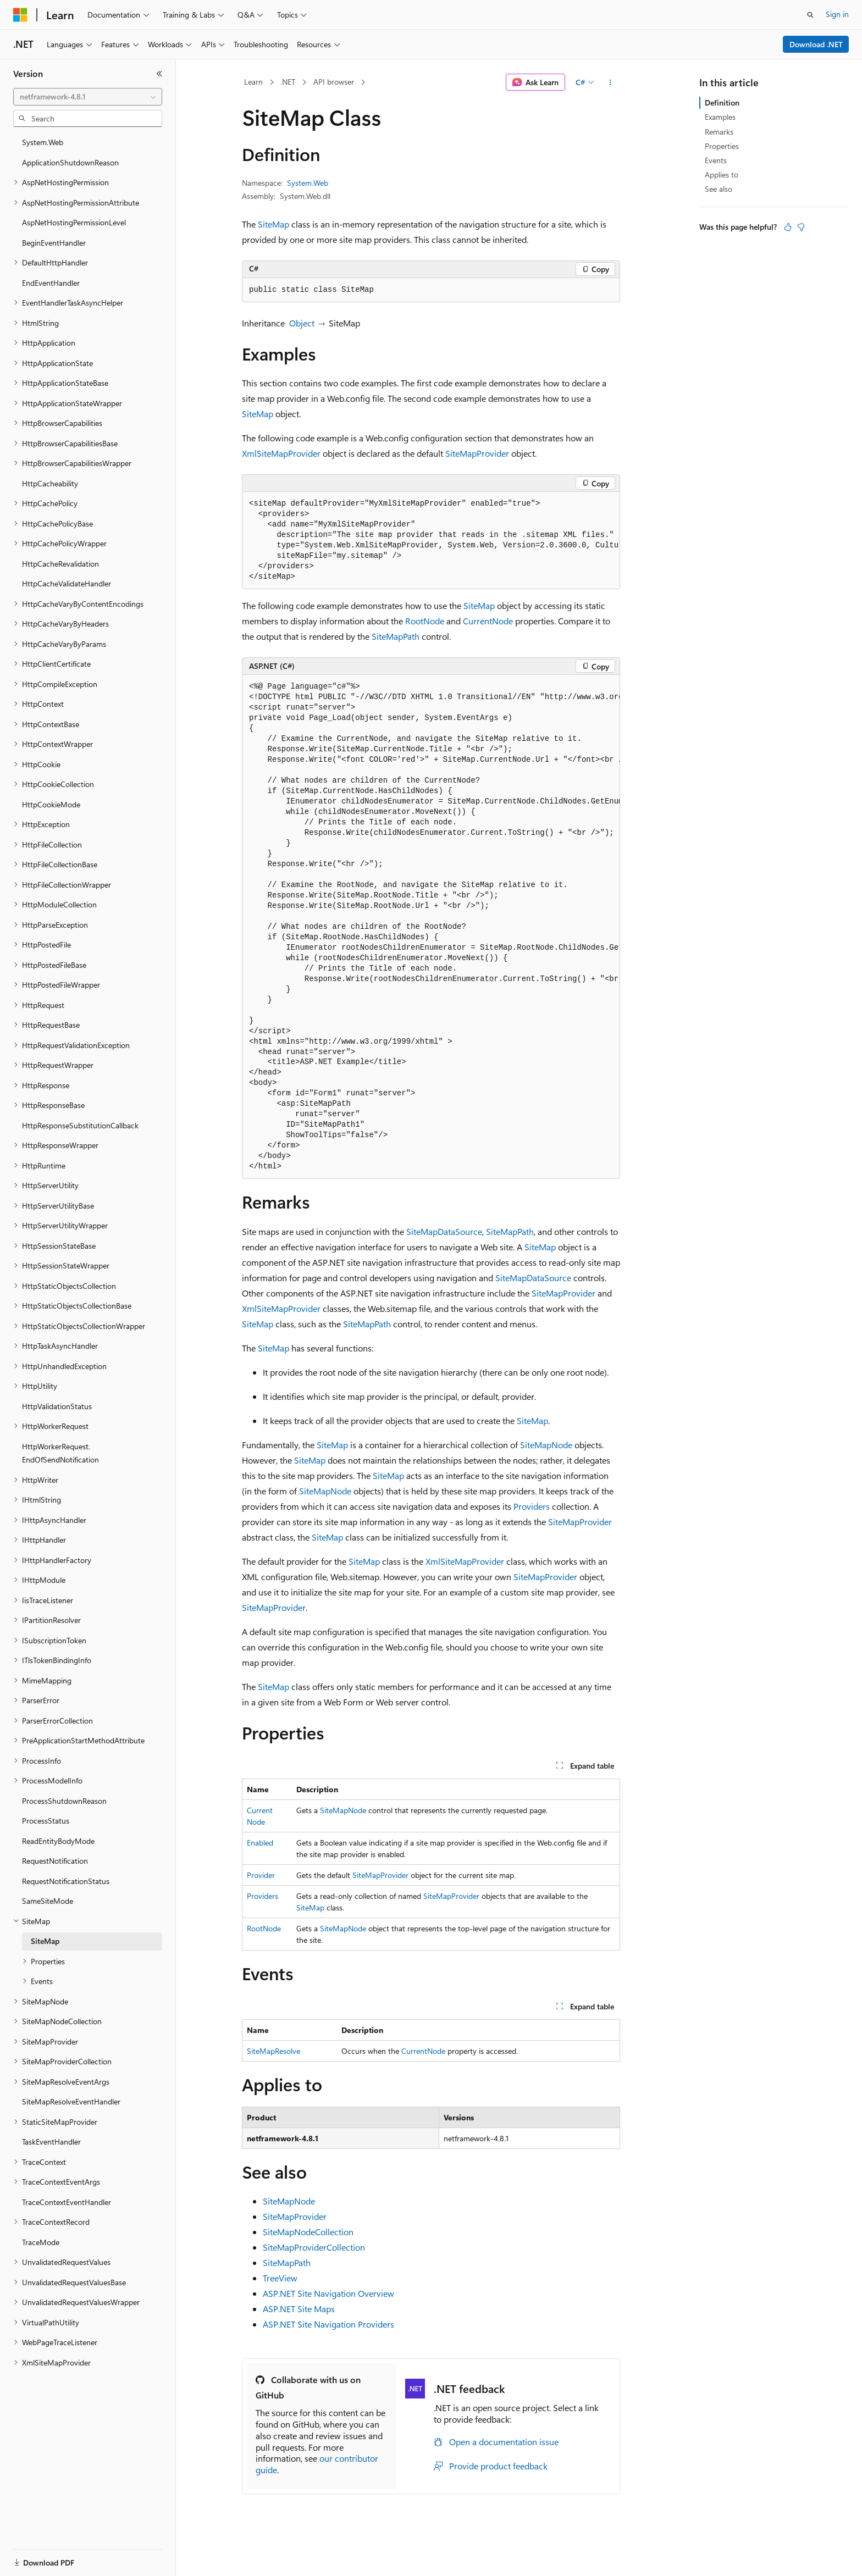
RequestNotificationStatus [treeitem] (65, 1881)
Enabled (260, 1842)
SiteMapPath (395, 636)
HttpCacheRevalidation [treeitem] (60, 563)
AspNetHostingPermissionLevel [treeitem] (74, 222)
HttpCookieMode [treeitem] (51, 804)
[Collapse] (159, 74)
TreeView (280, 2278)
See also (718, 189)
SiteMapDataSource (444, 1231)
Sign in (837, 14)
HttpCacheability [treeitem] (50, 483)
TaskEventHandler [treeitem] (51, 2141)
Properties (722, 146)
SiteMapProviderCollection (314, 2247)
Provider (261, 1875)
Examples (720, 117)
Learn (253, 81)
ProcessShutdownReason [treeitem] (64, 1801)
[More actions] (610, 82)
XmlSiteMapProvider (281, 453)
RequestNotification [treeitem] (55, 1860)
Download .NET (816, 44)
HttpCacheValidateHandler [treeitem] (66, 583)
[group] (431, 540)
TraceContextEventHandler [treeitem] (66, 2202)
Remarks (719, 131)
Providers (531, 1506)
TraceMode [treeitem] (40, 2242)
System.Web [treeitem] (42, 142)
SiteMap (273, 224)
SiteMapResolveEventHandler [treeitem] (71, 2101)
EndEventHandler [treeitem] (51, 283)
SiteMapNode (546, 1444)
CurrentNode (488, 621)
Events (716, 160)
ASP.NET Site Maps (299, 2308)
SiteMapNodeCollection (308, 2231)
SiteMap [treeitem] (45, 1941)
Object (301, 323)
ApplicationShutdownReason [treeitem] (70, 162)
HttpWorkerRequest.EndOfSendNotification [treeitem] (60, 1453)
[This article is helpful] (787, 227)
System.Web (307, 183)
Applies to (721, 174)
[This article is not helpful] (801, 227)
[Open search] (810, 15)
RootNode (424, 621)
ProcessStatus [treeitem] (45, 1820)
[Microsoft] (20, 15)
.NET (287, 81)
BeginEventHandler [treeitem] (54, 242)
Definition (722, 102)
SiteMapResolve (273, 2051)
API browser (333, 81)
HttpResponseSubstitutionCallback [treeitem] (80, 1125)
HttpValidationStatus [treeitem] (57, 1406)
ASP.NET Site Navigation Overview (328, 2293)
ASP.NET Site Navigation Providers (328, 2324)
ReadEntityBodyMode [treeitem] (58, 1841)
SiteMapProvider (477, 453)
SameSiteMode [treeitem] (47, 1901)
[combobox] (87, 97)
